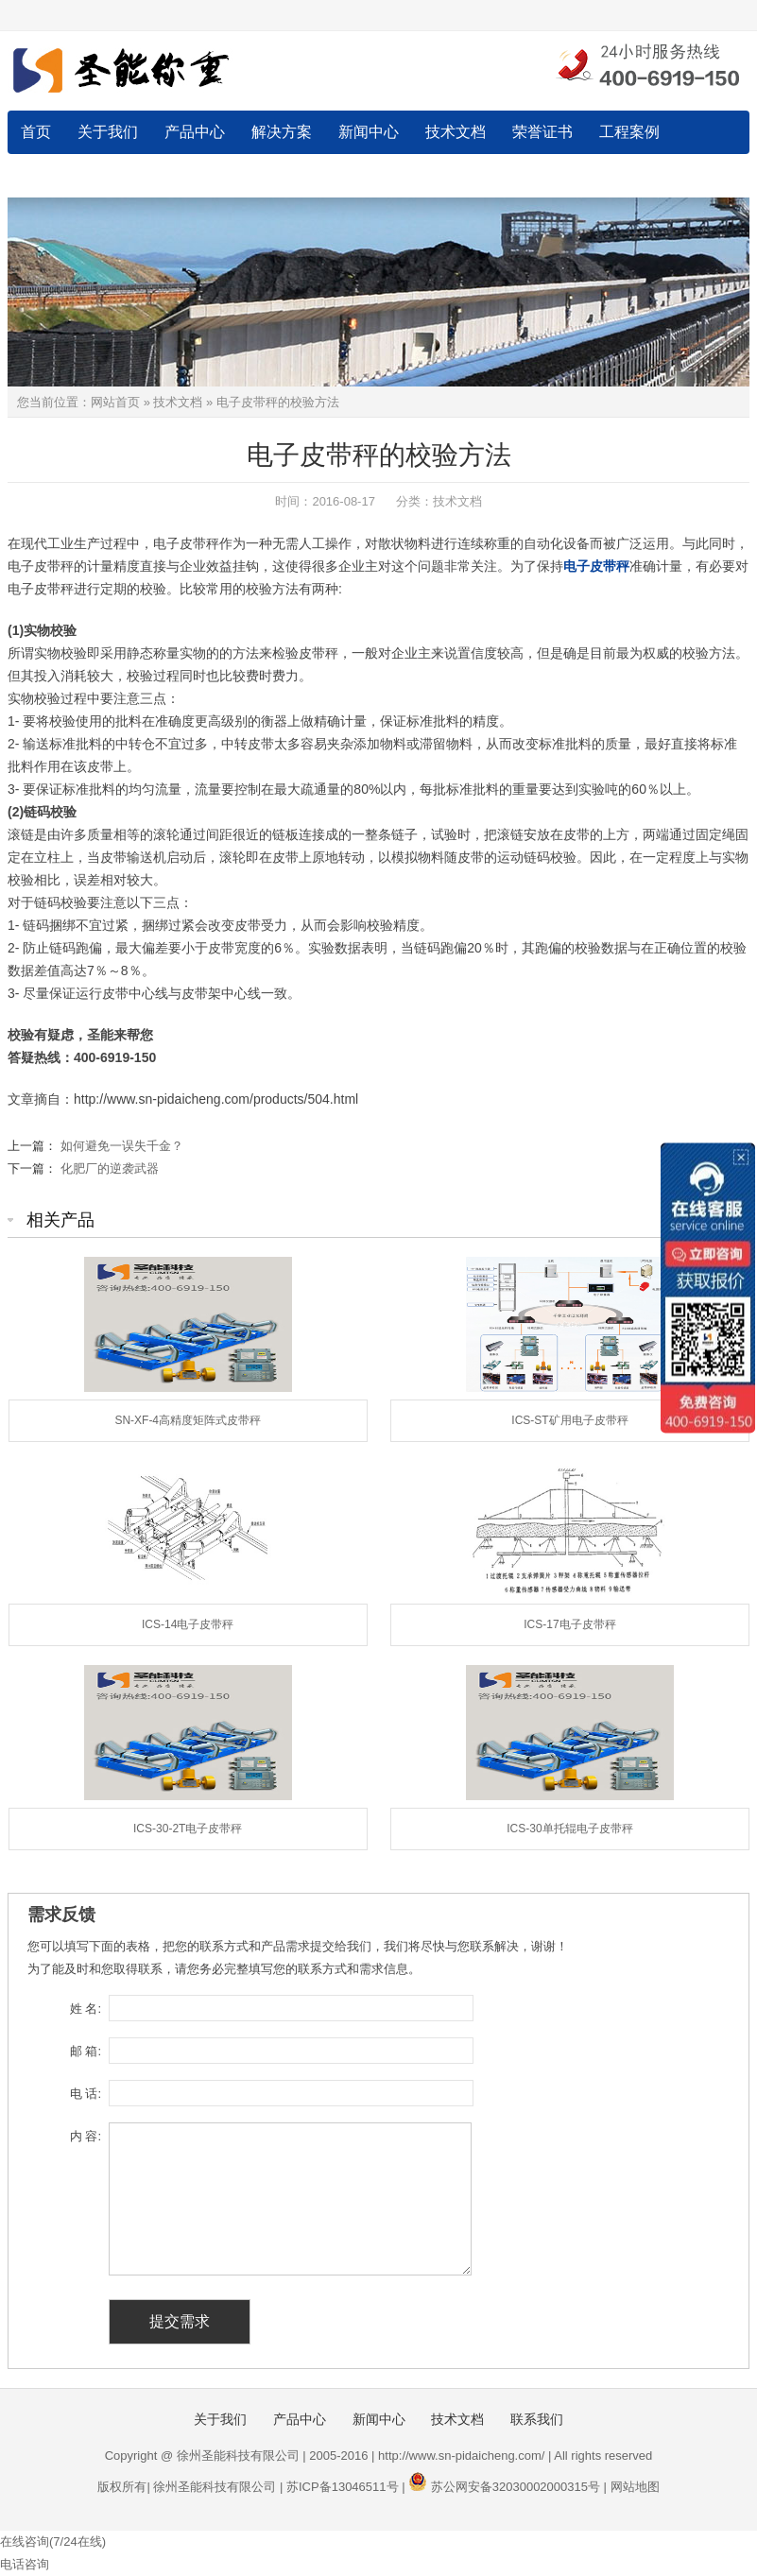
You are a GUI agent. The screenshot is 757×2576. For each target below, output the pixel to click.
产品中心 (194, 132)
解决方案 (281, 132)
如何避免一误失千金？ (121, 1146)
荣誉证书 (542, 132)
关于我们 (107, 132)
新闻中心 (368, 132)
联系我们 (51, 175)
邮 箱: (85, 2051)
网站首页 (115, 402)
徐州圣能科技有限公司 (214, 2487)
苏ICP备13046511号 (342, 2487)
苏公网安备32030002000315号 (515, 2487)
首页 (36, 132)
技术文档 (455, 132)
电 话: (85, 2094)
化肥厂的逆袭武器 (109, 1168)
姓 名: (85, 2008)
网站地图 (635, 2487)
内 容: (85, 2136)
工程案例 (629, 132)
